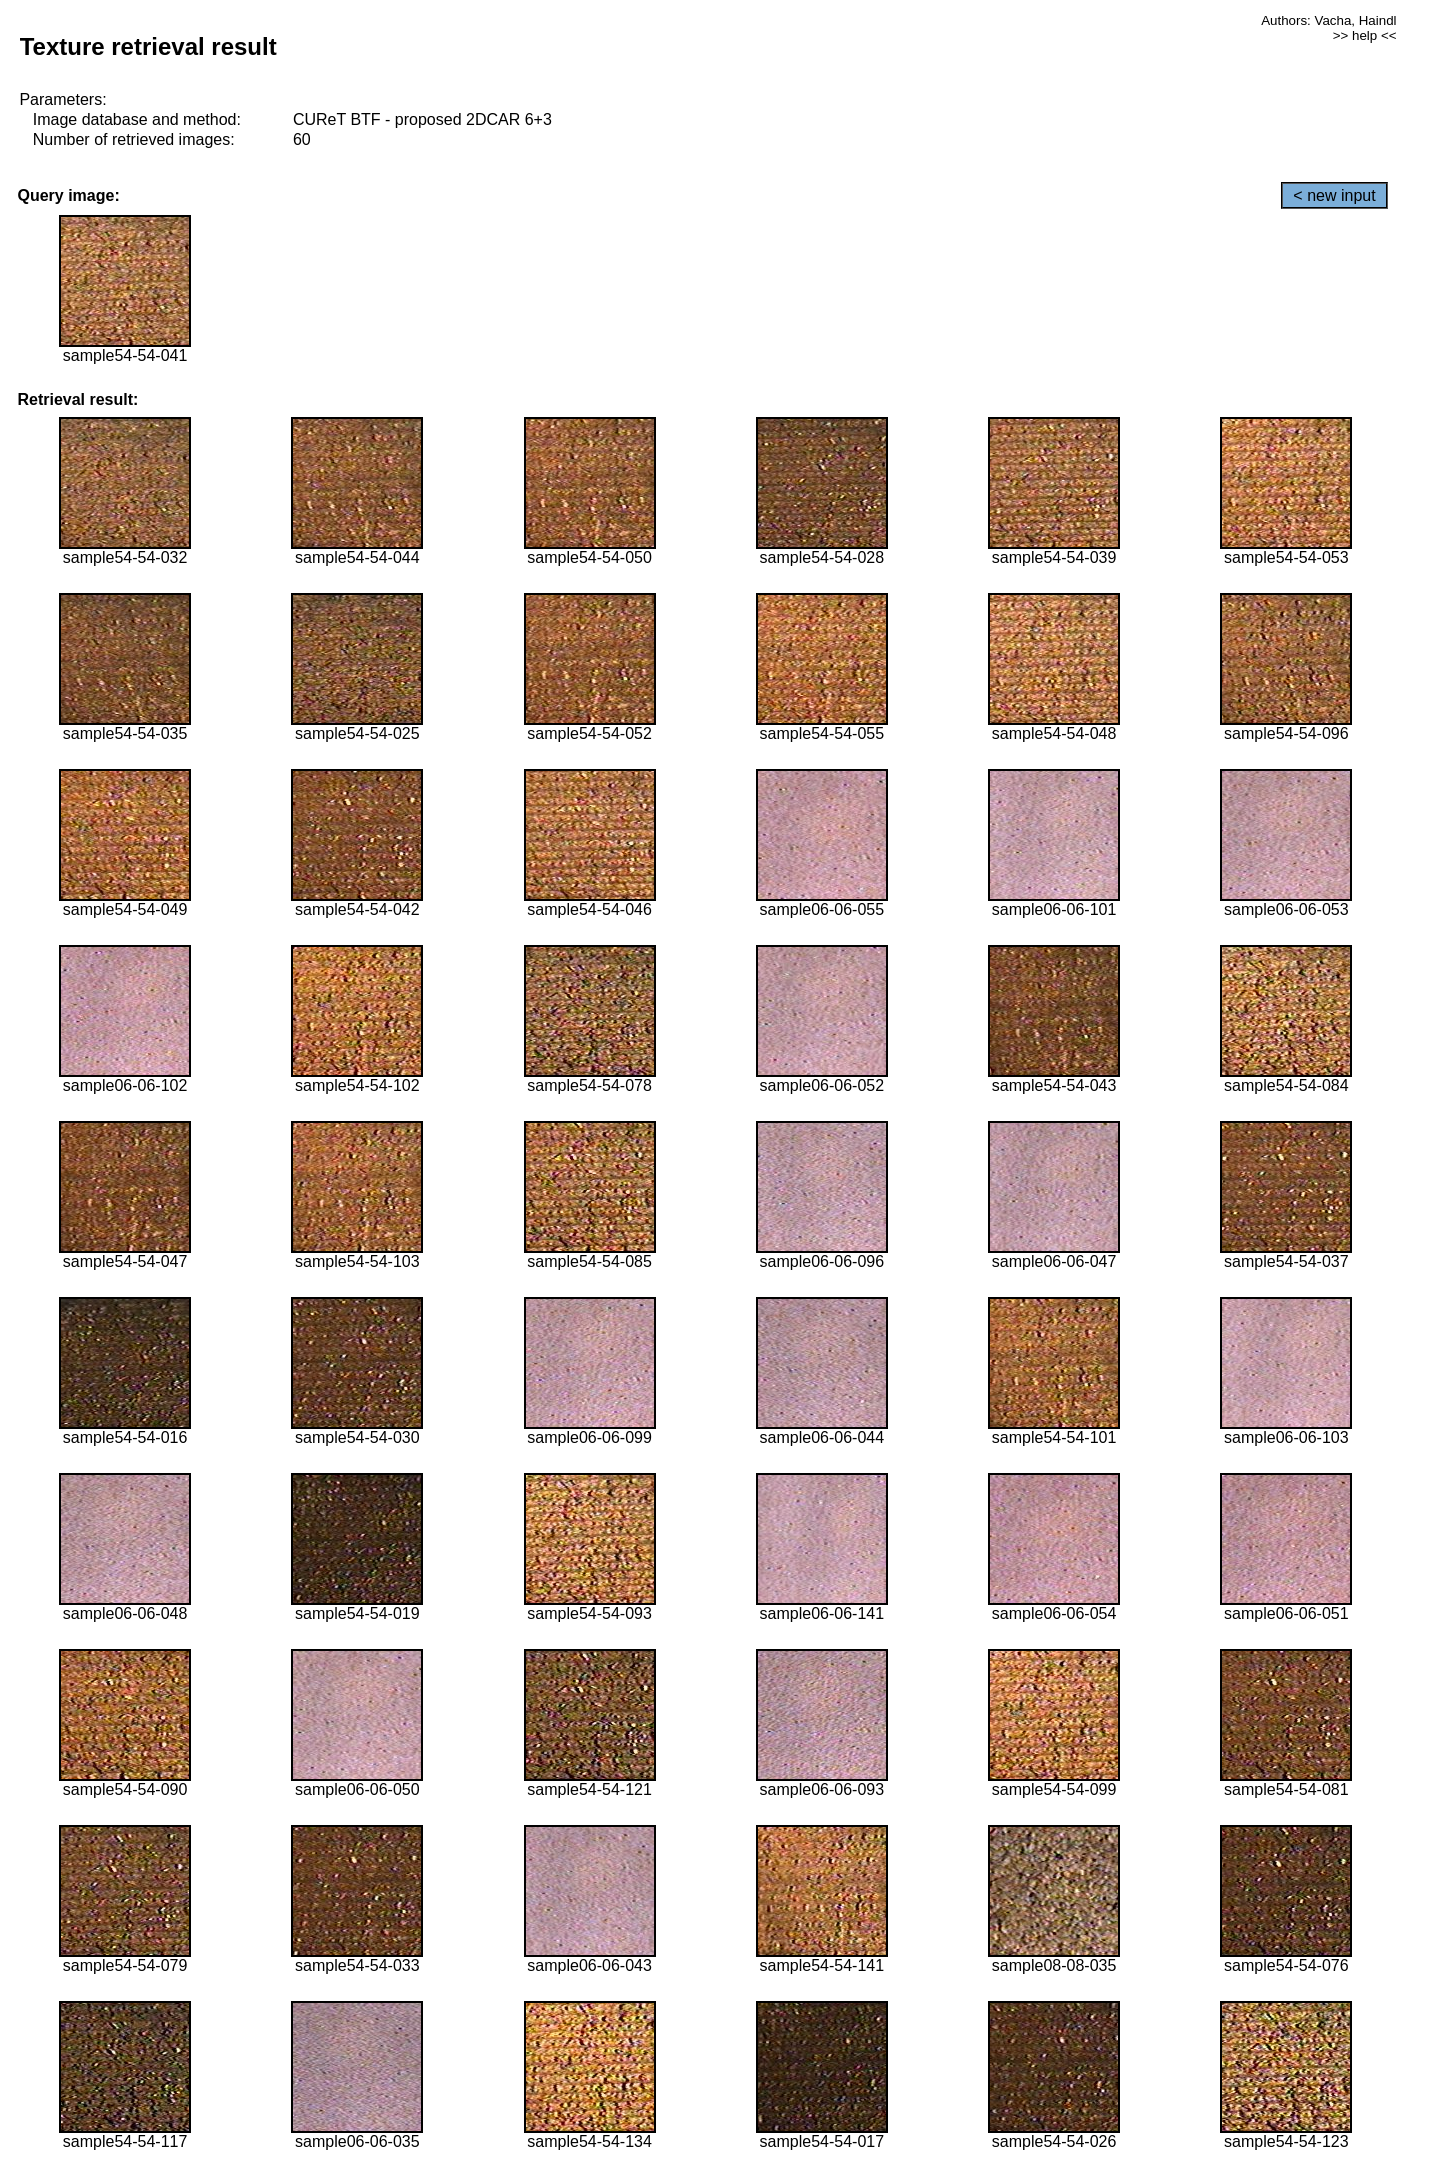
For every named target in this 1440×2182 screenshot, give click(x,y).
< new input (1334, 195)
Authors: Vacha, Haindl (1328, 20)
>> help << (1365, 35)
